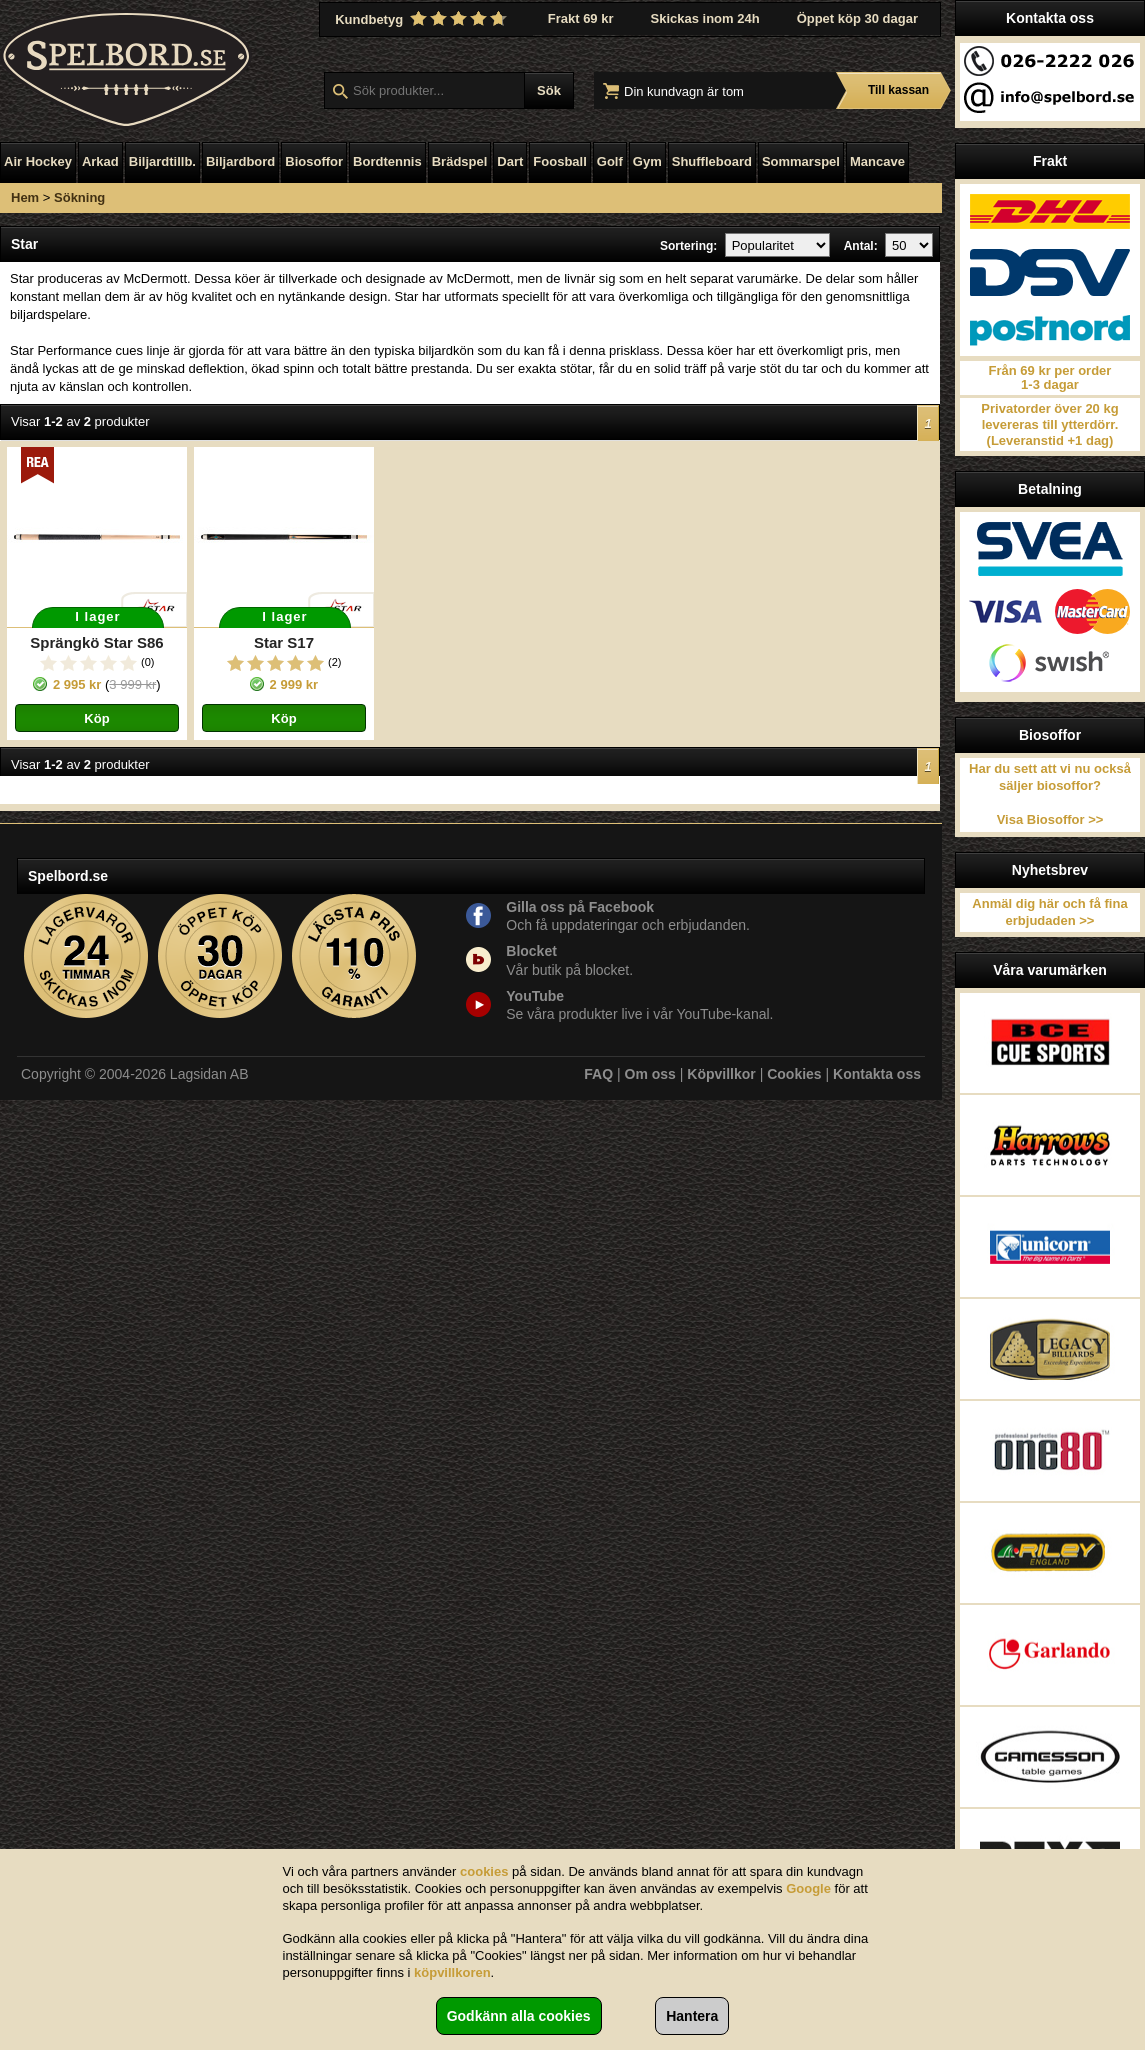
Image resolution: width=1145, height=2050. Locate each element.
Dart (510, 161)
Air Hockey (38, 161)
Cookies (794, 1074)
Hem (25, 197)
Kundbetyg (423, 19)
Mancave (877, 161)
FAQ (598, 1074)
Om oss (650, 1074)
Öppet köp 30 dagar (857, 18)
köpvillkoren (452, 1972)
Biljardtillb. (162, 161)
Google (808, 1888)
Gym (647, 161)
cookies (484, 1871)
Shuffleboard (712, 161)
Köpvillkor (721, 1074)
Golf (610, 161)
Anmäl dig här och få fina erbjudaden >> (1049, 912)
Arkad (100, 161)
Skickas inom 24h (705, 18)
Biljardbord (240, 161)
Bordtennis (387, 161)
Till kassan (898, 90)
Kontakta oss (877, 1074)
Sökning (79, 197)
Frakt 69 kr (581, 18)
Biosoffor (314, 161)
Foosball (559, 161)
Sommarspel (801, 161)
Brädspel (460, 161)
